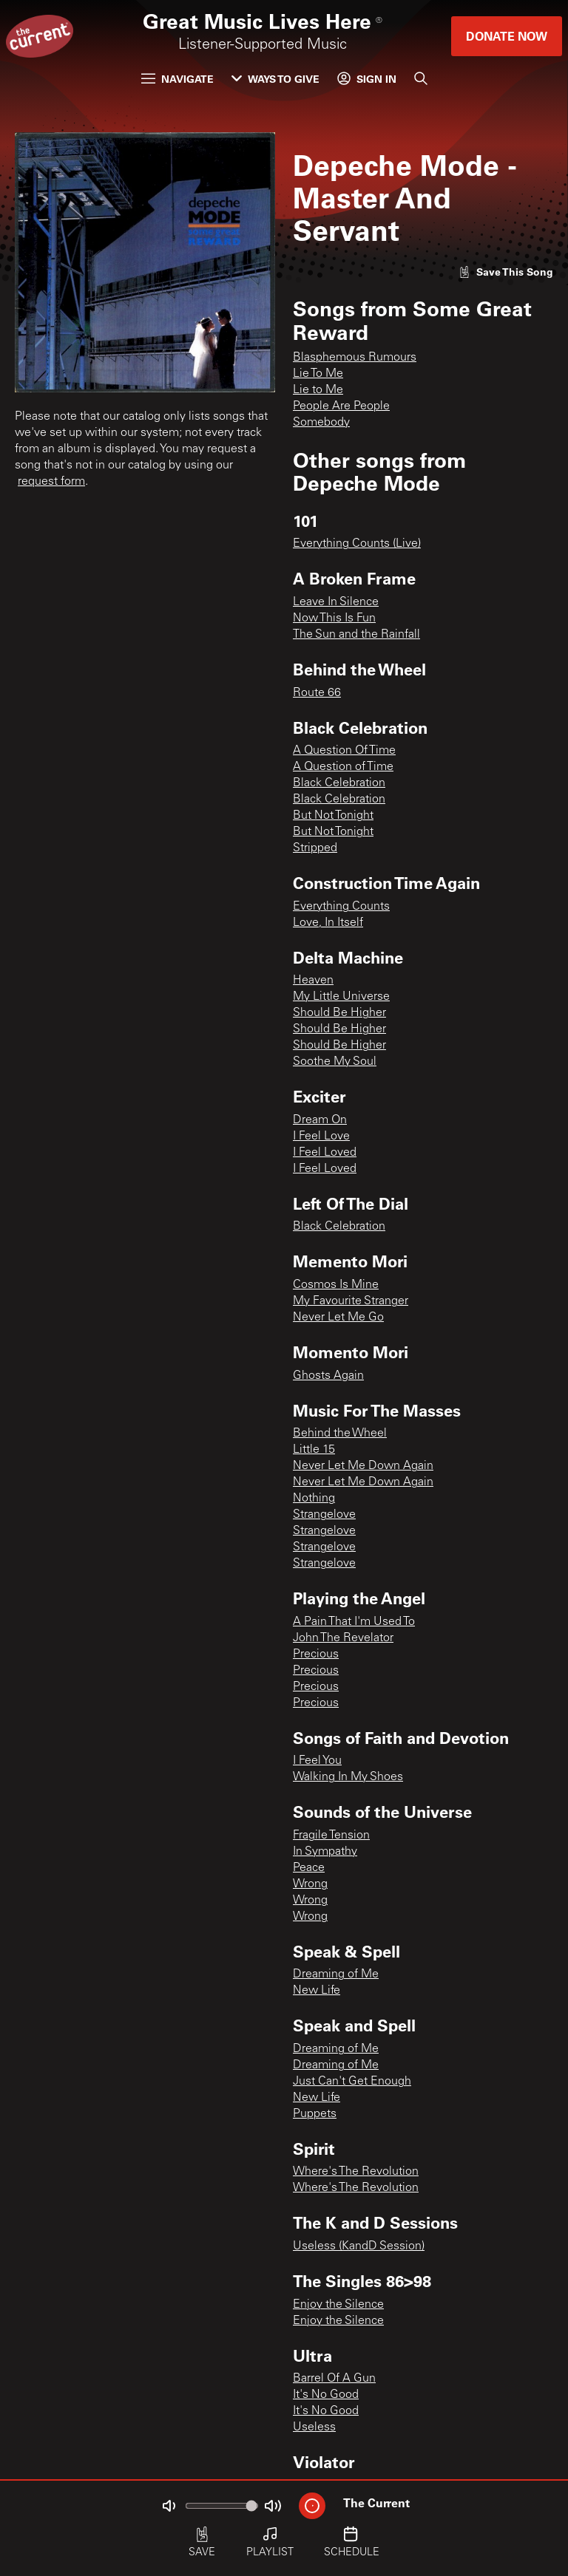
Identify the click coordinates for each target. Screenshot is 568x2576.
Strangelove (324, 1515)
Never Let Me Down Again (363, 1466)
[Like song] (506, 271)
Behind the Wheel (340, 1433)
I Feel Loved (324, 1153)
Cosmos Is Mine (336, 1285)
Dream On (320, 1120)
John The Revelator (343, 1638)
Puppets (315, 2114)
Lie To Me (318, 374)
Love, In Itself (328, 923)
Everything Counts (341, 907)
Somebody (321, 423)
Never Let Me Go (338, 1317)
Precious (316, 1654)
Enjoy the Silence (338, 2305)
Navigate (177, 79)
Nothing (314, 1499)
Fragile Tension (331, 1835)
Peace (309, 1868)
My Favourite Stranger (350, 1301)
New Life (316, 1991)
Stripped (315, 848)
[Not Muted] (168, 2505)
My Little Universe (341, 997)
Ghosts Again (328, 1376)
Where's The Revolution (356, 2172)
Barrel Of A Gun (334, 2379)
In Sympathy (325, 1852)
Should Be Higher (339, 1013)
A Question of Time (343, 767)
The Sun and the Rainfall (356, 635)
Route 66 (317, 693)
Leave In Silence (336, 602)
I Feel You (317, 1761)
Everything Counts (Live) (357, 544)
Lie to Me (318, 390)
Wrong (310, 1884)
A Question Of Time (344, 751)
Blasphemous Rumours (354, 358)
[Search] (420, 78)
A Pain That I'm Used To (354, 1622)
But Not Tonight (333, 816)
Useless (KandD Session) (359, 2246)
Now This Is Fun (334, 618)
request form (51, 482)
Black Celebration (339, 783)
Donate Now (506, 36)
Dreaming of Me (336, 1974)
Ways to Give (275, 79)
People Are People (341, 406)
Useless (314, 2427)
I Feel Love (321, 1136)
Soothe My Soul (334, 1062)
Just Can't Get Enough (352, 2082)
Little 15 (314, 1450)
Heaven (313, 981)
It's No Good (326, 2395)
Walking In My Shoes (348, 1777)
